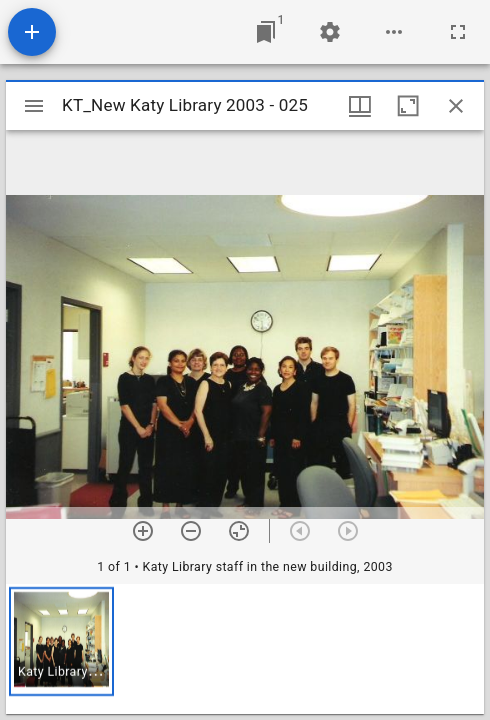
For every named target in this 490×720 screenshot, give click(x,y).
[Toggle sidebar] (34, 106)
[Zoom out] (191, 531)
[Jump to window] (266, 32)
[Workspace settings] (330, 32)
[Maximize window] (408, 106)
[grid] (245, 649)
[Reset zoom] (239, 531)
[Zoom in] (143, 531)
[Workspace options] (394, 32)
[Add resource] (32, 32)
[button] (61, 641)
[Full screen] (458, 32)
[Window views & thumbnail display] (360, 106)
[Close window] (456, 106)
